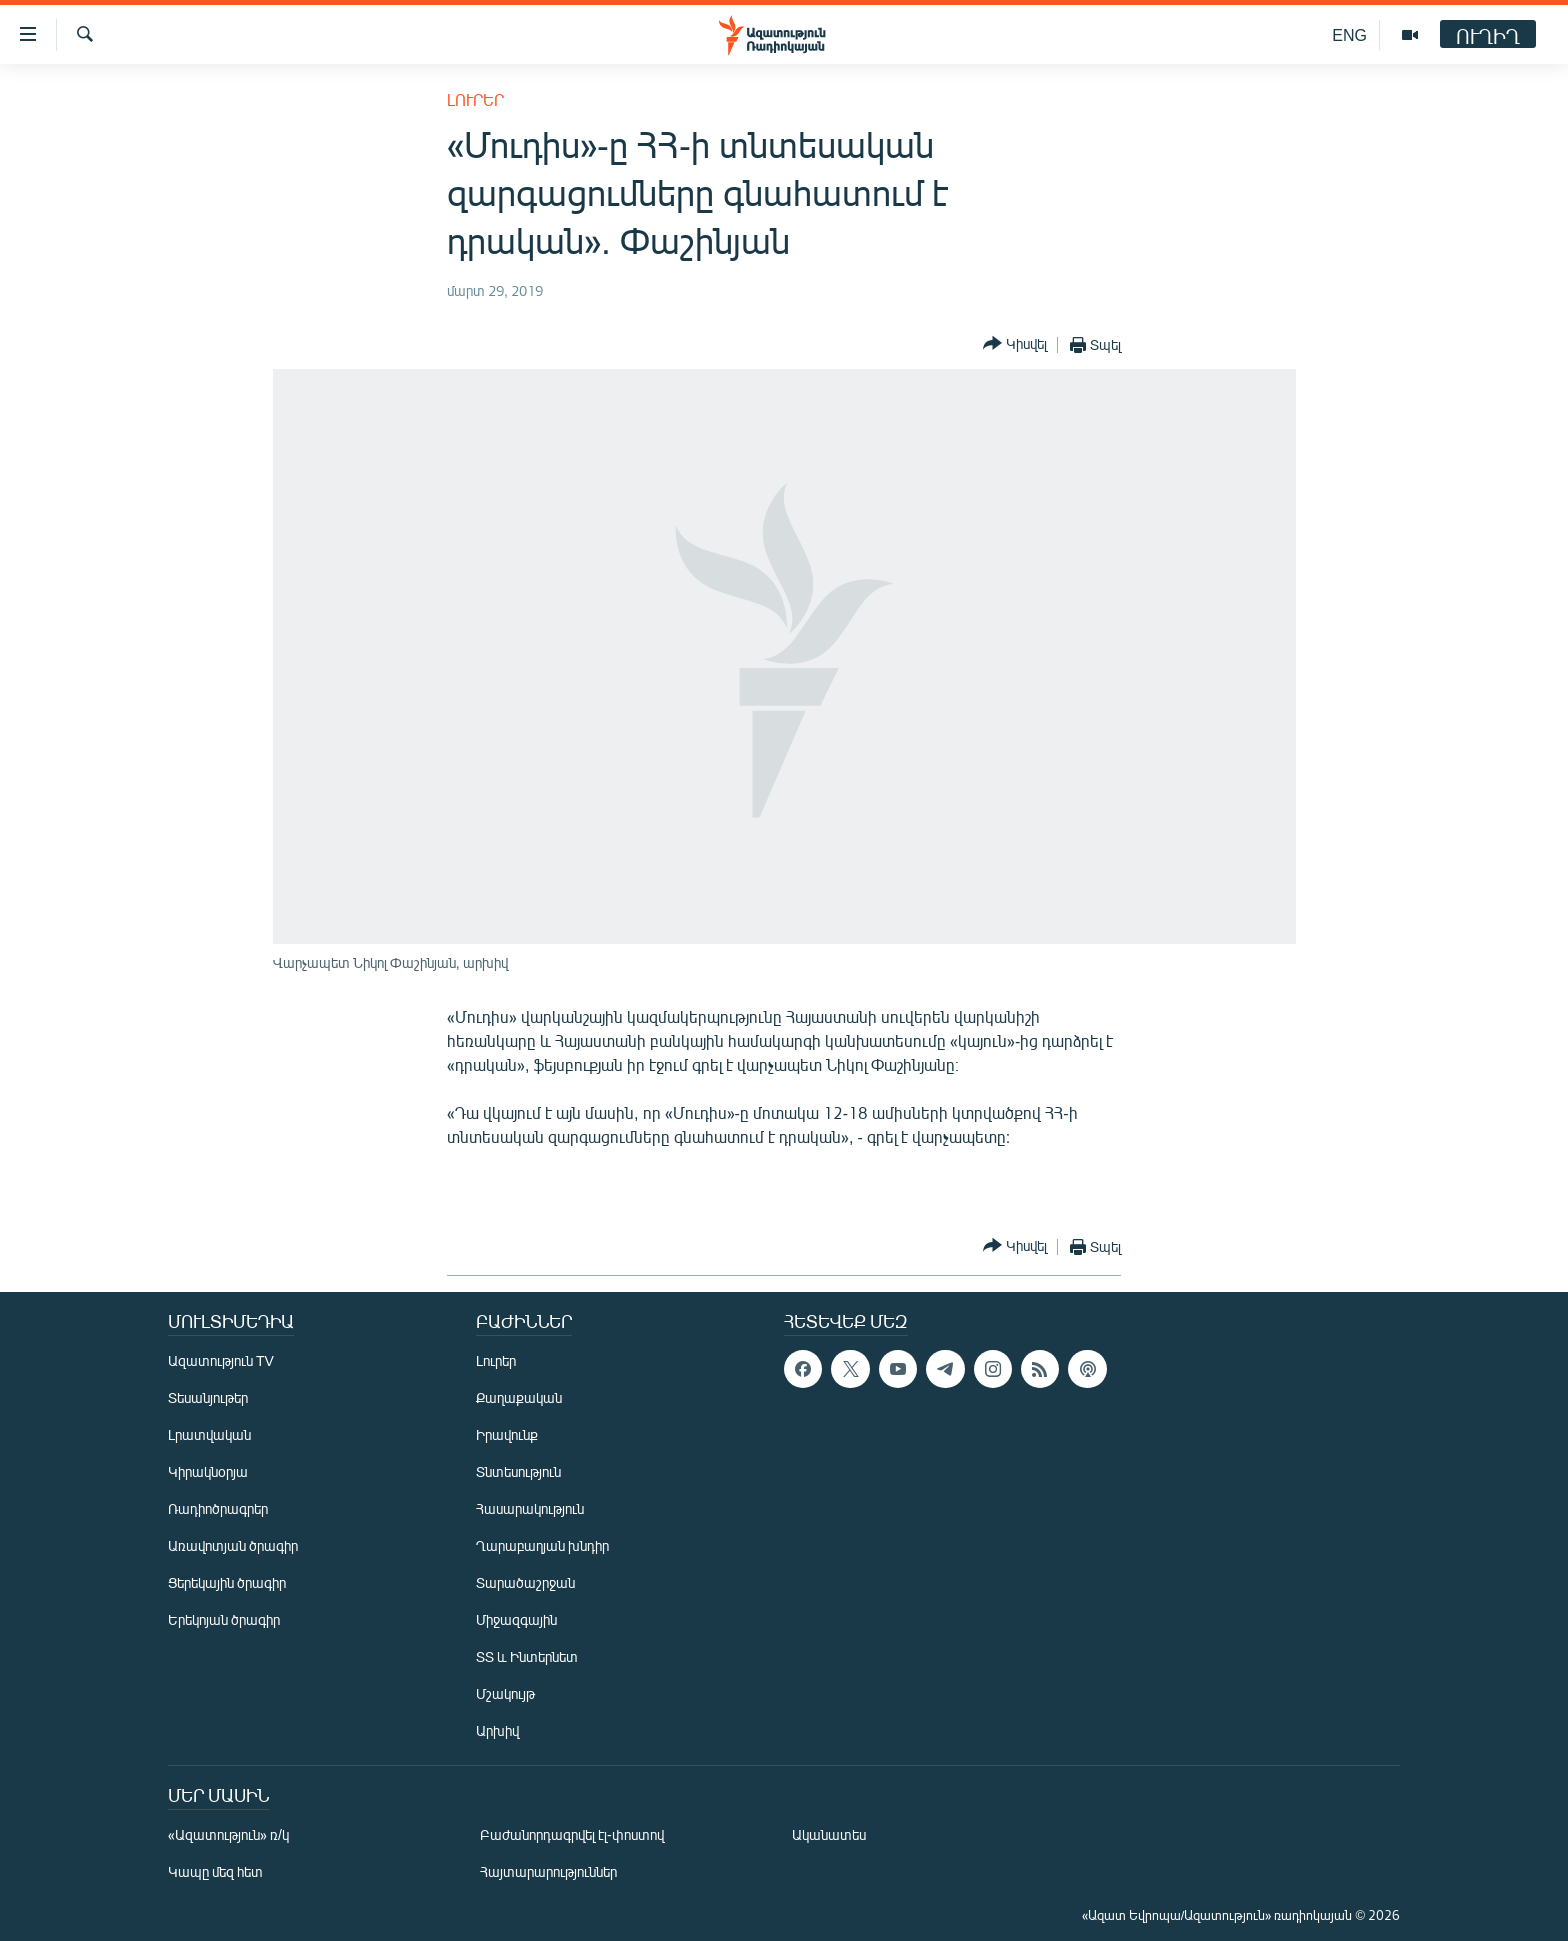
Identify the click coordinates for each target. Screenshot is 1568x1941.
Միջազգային (516, 1619)
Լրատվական (209, 1434)
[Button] (1015, 344)
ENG (1349, 34)
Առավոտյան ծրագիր (233, 1545)
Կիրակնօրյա (208, 1471)
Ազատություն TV (221, 1360)
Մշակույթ (505, 1693)
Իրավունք (507, 1434)
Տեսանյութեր (208, 1397)
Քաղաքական (519, 1397)
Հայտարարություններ (548, 1871)
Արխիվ (497, 1730)
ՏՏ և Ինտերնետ (527, 1656)
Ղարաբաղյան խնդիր (542, 1545)
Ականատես (829, 1834)
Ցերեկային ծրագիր (227, 1582)
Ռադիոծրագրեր (218, 1508)
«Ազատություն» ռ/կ (228, 1834)
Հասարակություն (530, 1508)
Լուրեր (475, 99)
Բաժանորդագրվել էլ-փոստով (572, 1834)
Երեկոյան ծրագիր (224, 1619)
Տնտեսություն (518, 1471)
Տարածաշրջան (525, 1582)
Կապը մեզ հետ (215, 1871)
